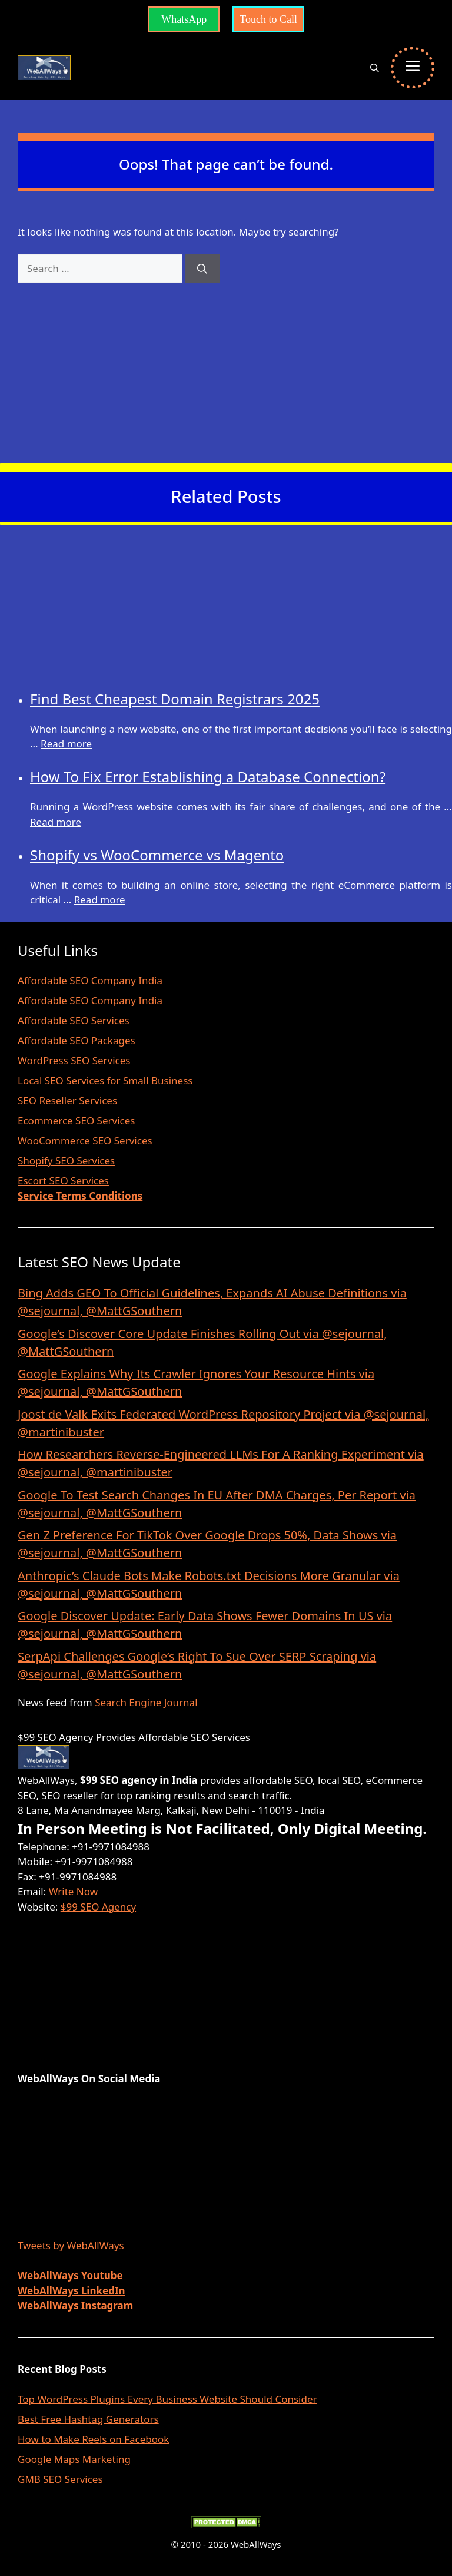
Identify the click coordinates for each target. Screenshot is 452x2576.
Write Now (73, 1891)
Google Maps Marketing (74, 2459)
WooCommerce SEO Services (85, 1140)
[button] (374, 67)
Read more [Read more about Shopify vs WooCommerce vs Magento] (99, 899)
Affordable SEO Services (73, 1020)
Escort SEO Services (63, 1180)
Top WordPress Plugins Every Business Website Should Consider (167, 2399)
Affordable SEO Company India (90, 980)
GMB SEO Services (60, 2479)
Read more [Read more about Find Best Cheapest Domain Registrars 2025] (66, 743)
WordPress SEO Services (74, 1060)
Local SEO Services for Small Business (105, 1080)
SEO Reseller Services (67, 1100)
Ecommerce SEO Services (76, 1120)
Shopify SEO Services (66, 1160)
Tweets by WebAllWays (71, 2245)
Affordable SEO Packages (76, 1040)
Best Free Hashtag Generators (88, 2419)
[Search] (202, 268)
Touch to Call (268, 19)
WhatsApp (184, 19)
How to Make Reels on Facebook (93, 2439)
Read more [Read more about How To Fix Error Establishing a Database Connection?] (55, 822)
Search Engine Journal (146, 1702)
